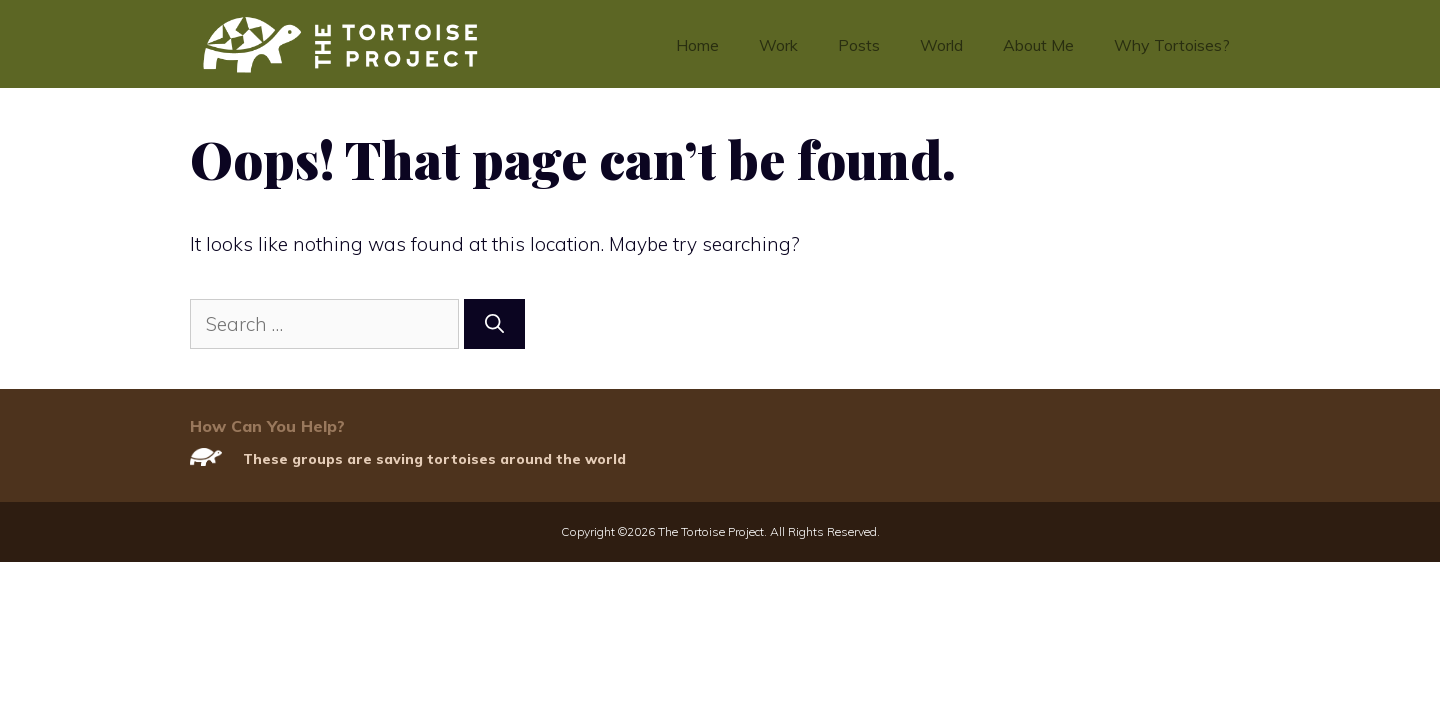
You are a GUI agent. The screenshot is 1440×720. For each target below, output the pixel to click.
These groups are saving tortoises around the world (434, 459)
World (941, 45)
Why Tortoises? (1172, 45)
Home (697, 45)
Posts (859, 45)
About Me (1038, 45)
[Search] (494, 324)
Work (778, 45)
